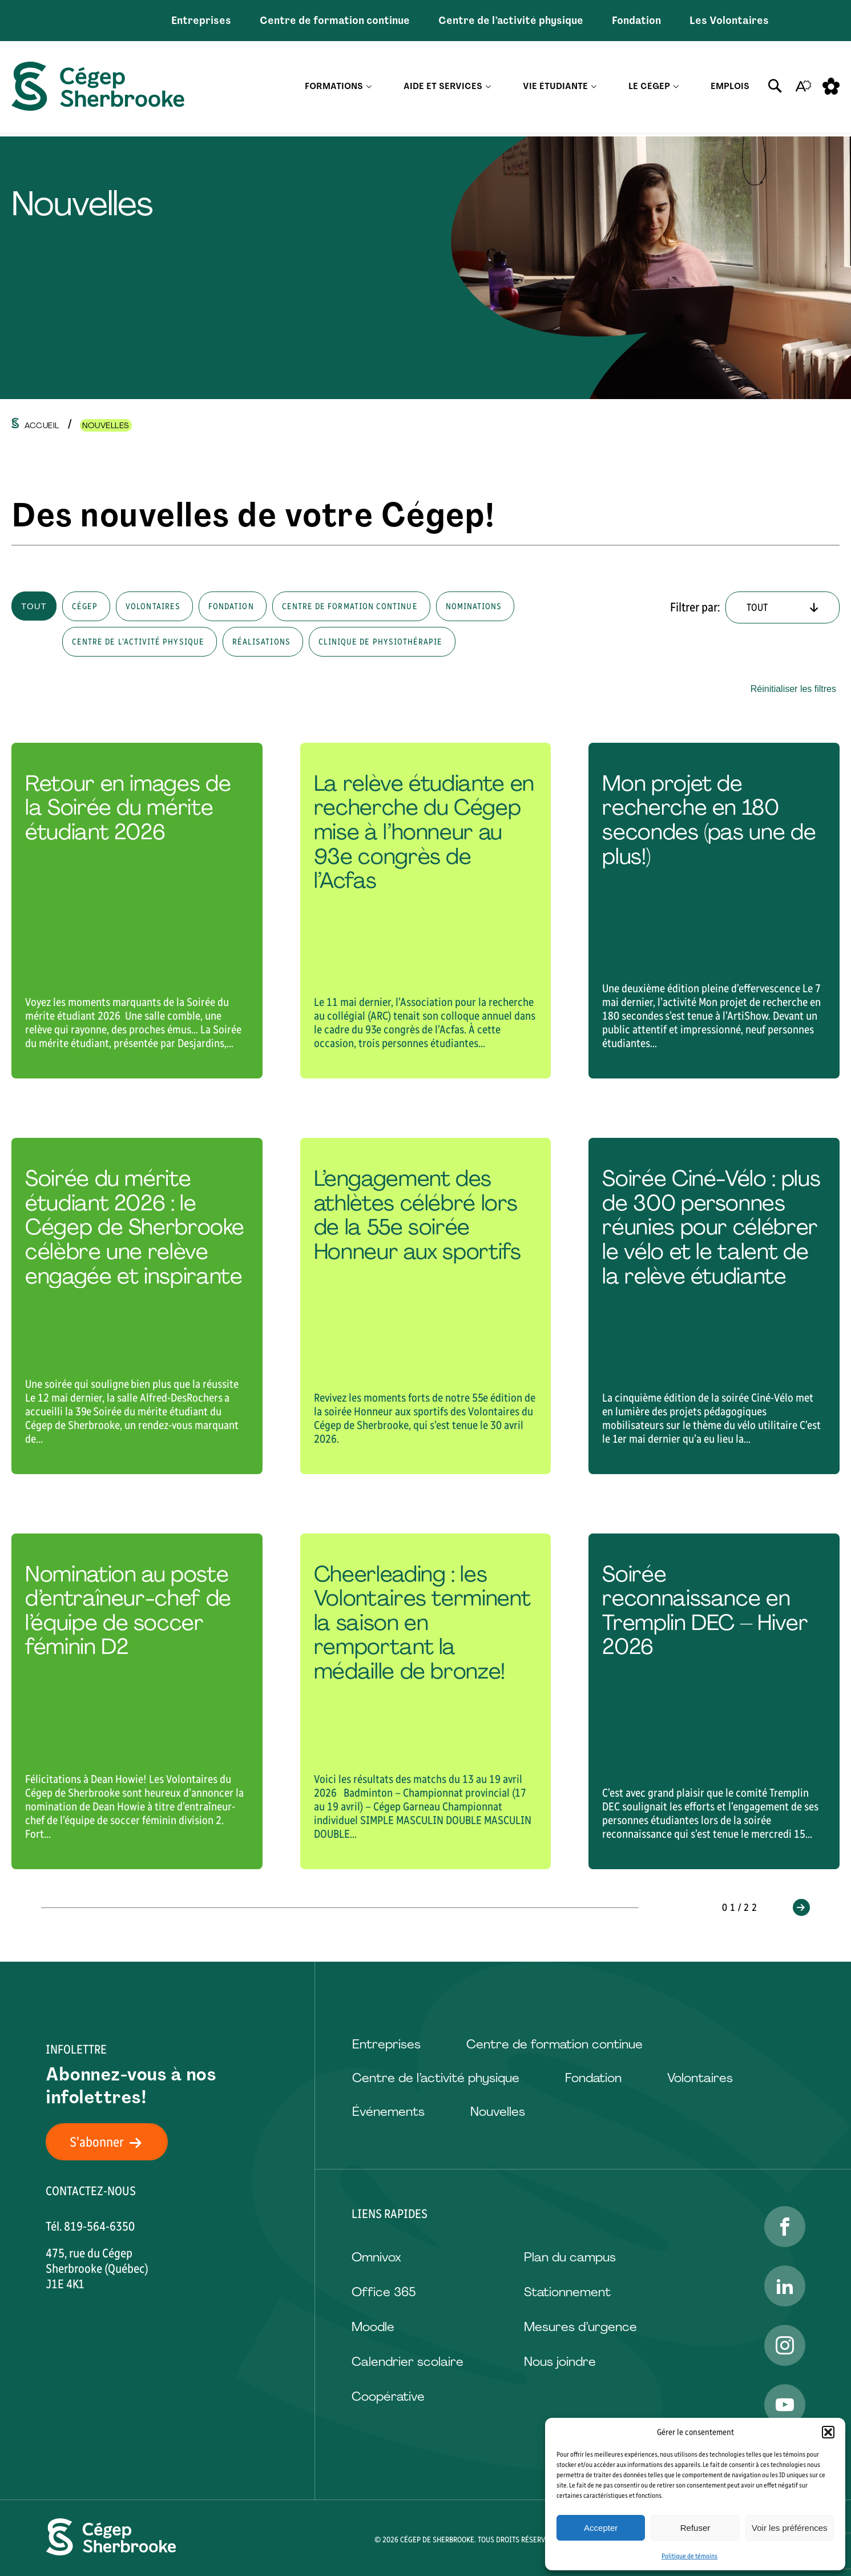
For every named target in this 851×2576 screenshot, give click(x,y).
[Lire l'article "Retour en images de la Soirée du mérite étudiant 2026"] (137, 910)
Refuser (695, 2528)
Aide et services (443, 88)
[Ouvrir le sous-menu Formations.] (369, 89)
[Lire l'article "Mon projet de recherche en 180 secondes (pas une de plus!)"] (714, 910)
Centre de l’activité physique (510, 20)
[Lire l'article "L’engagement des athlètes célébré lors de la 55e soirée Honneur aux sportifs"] (425, 1306)
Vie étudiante (555, 88)
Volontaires (700, 2078)
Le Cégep (649, 88)
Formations (334, 88)
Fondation (636, 20)
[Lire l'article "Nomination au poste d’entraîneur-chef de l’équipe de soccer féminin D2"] (137, 1701)
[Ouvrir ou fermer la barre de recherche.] (775, 88)
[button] (828, 2432)
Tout (34, 606)
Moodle (373, 2327)
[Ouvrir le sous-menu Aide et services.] (488, 89)
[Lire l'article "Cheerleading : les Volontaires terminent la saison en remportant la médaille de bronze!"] (425, 1701)
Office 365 (384, 2292)
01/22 (741, 1907)
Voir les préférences (790, 2528)
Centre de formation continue (335, 20)
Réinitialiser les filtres (793, 689)
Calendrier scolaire (407, 2361)
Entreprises (201, 20)
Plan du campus (570, 2257)
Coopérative (388, 2396)
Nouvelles (497, 2111)
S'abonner (112, 2142)
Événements (388, 2111)
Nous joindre (560, 2361)
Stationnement (567, 2292)
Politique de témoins (689, 2556)
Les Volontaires (729, 20)
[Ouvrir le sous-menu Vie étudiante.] (594, 89)
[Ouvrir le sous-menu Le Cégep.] (676, 89)
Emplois (730, 88)
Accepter (601, 2528)
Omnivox (376, 2257)
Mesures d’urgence (580, 2327)
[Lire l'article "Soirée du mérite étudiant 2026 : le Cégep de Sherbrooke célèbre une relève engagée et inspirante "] (137, 1306)
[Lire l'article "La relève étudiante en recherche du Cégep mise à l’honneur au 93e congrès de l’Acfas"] (425, 910)
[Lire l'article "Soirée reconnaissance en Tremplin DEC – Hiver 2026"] (714, 1701)
